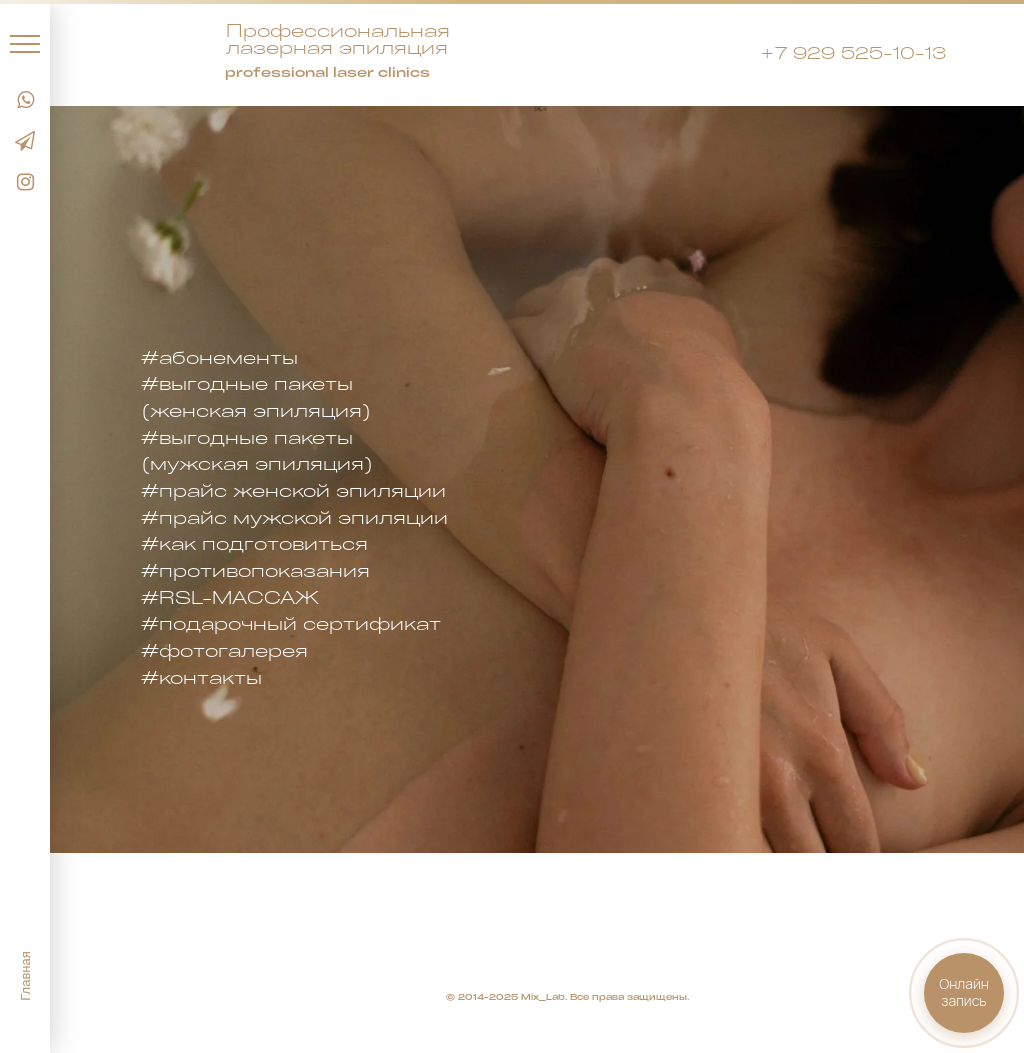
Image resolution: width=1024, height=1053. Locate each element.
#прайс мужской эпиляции (294, 517)
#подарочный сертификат (291, 623)
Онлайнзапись (964, 992)
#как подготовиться (254, 543)
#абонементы (219, 357)
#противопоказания (255, 570)
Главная (25, 975)
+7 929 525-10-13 (853, 52)
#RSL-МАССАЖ (230, 597)
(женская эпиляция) (256, 410)
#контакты (201, 677)
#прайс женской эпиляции (293, 490)
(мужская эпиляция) (257, 463)
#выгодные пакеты (247, 383)
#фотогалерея (224, 650)
